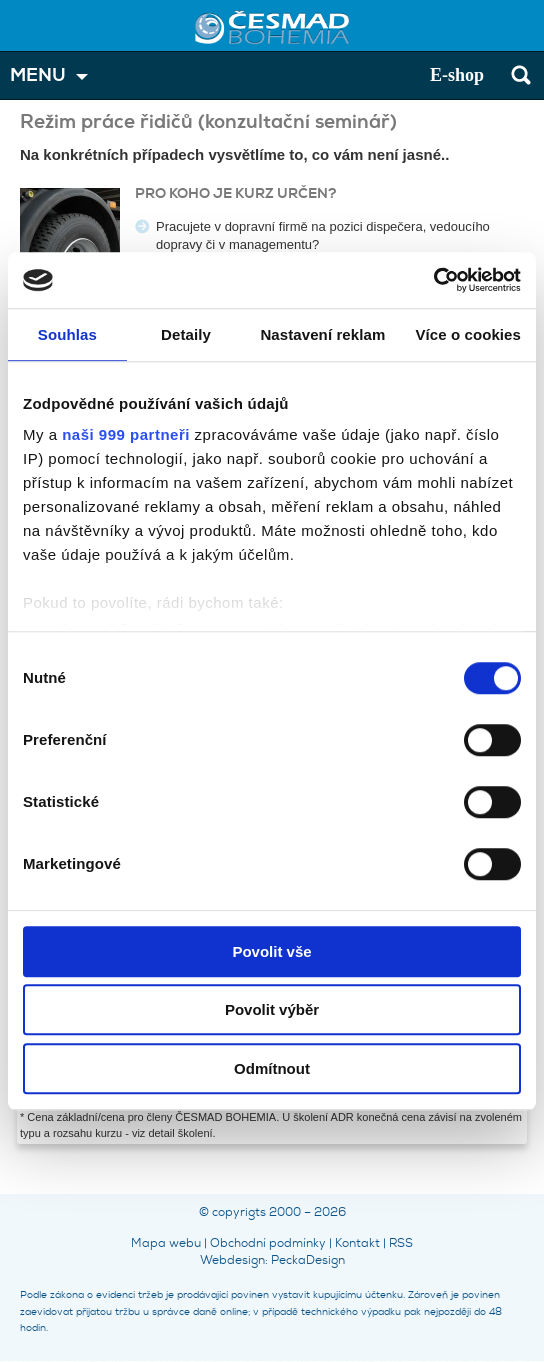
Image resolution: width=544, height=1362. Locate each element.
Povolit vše (271, 951)
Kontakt (357, 1243)
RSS (401, 1243)
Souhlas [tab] (67, 334)
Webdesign (232, 1260)
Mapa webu (166, 1243)
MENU (38, 75)
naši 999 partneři (126, 434)
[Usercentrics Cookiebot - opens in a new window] (433, 280)
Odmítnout (272, 1068)
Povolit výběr (272, 1009)
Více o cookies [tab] (468, 334)
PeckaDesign (308, 1260)
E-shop (457, 75)
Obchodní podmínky (268, 1243)
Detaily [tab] (186, 334)
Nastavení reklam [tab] (322, 334)
